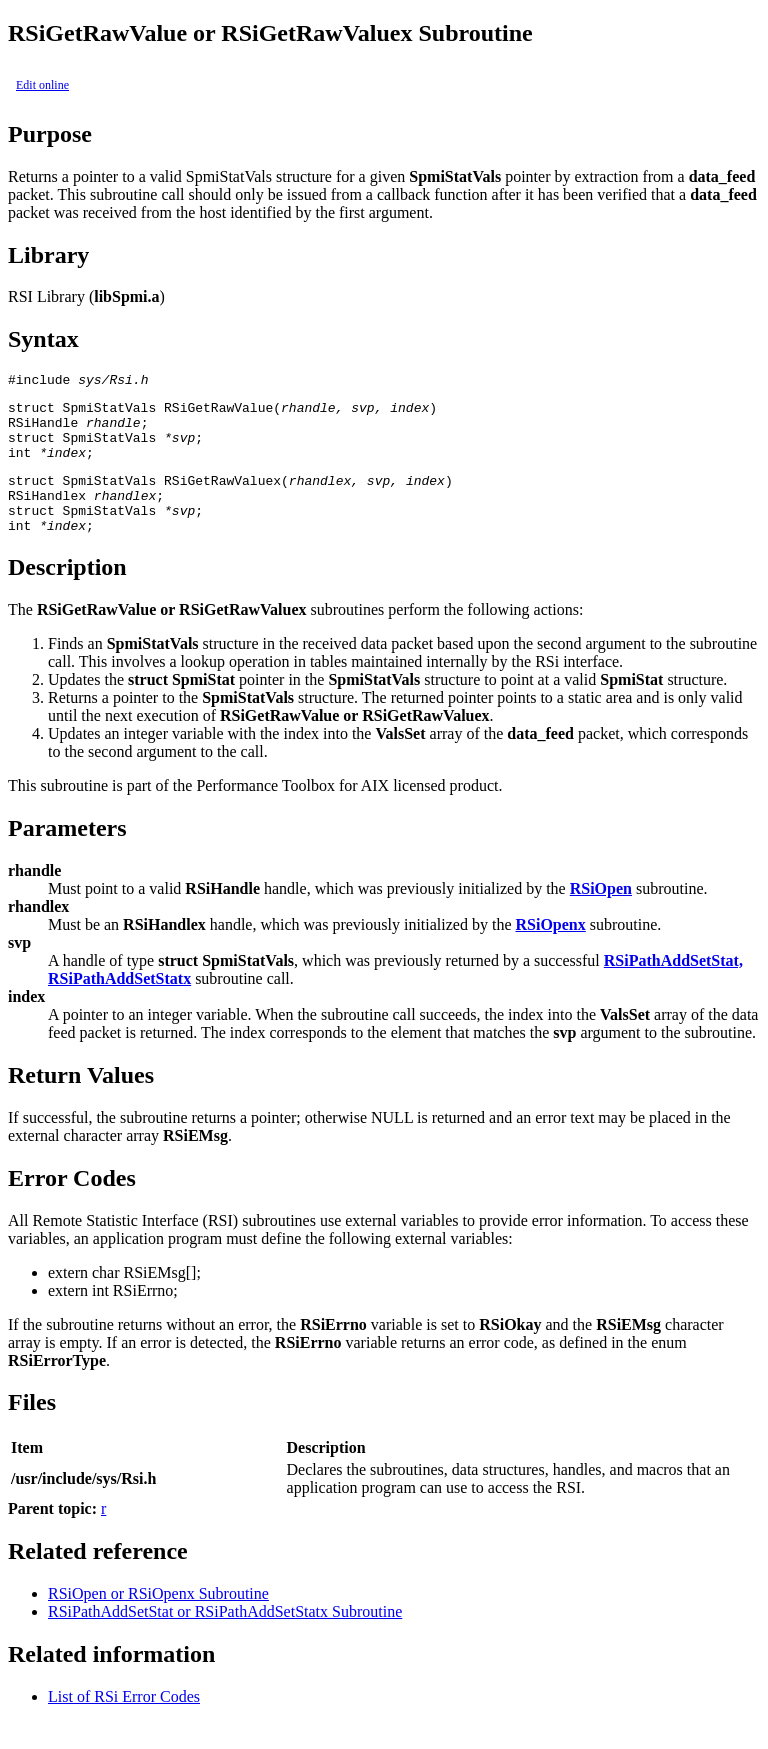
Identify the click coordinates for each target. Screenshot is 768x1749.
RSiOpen (601, 915)
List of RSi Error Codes (124, 1723)
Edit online (42, 85)
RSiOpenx (551, 951)
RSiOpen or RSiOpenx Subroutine (158, 1620)
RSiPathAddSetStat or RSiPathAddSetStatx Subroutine (225, 1638)
